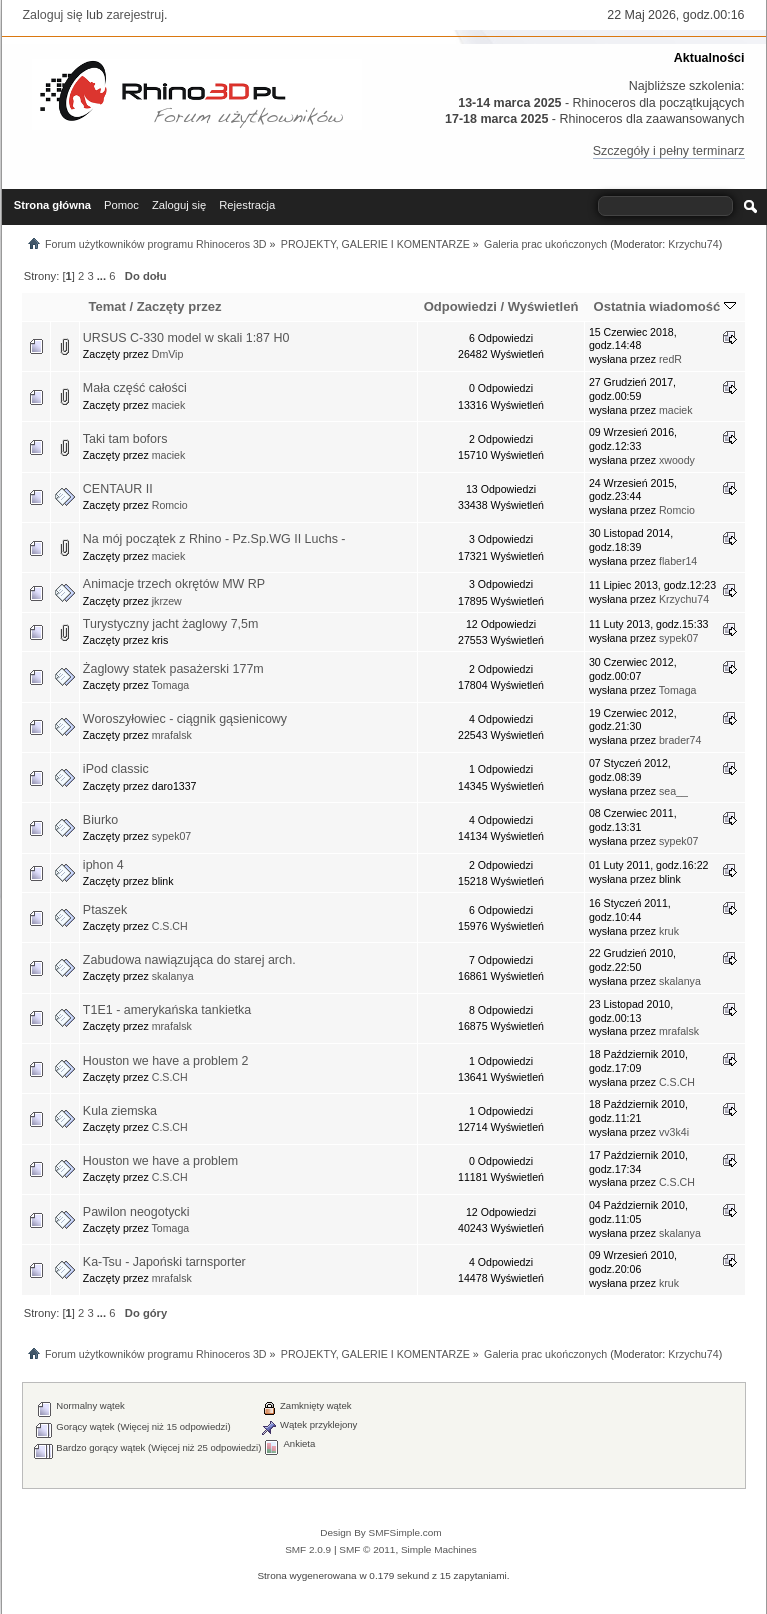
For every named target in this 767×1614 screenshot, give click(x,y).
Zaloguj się (53, 15)
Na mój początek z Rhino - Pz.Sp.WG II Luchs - (214, 539)
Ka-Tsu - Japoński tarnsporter (164, 1262)
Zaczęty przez (179, 306)
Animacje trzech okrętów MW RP (174, 584)
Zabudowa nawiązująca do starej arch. (189, 960)
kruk (669, 931)
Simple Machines (439, 1549)
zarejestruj (135, 15)
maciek (169, 405)
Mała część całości (135, 388)
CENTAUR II (118, 489)
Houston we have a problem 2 (166, 1061)
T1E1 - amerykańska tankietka (167, 1010)
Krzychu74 (693, 244)
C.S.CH (170, 926)
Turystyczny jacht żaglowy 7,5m (171, 624)
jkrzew (167, 601)
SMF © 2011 (367, 1549)
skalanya (173, 976)
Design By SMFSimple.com (380, 1532)
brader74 (680, 740)
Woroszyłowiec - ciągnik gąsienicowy (185, 719)
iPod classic (116, 769)
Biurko (100, 820)
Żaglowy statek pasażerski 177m (173, 669)
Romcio (170, 505)
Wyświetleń (543, 306)
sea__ (673, 791)
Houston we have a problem (160, 1161)
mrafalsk (172, 735)
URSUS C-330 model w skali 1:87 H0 (186, 338)
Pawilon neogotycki (136, 1212)
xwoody (677, 460)
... (103, 276)
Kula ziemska (120, 1111)
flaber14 (678, 561)
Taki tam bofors (125, 439)
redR (670, 359)
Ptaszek (105, 910)
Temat (106, 306)
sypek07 (678, 638)
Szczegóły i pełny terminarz (669, 151)
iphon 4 (103, 865)
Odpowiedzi (460, 306)
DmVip (168, 354)
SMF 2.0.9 (308, 1549)
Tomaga (171, 685)
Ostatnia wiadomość (665, 306)
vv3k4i (674, 1132)
